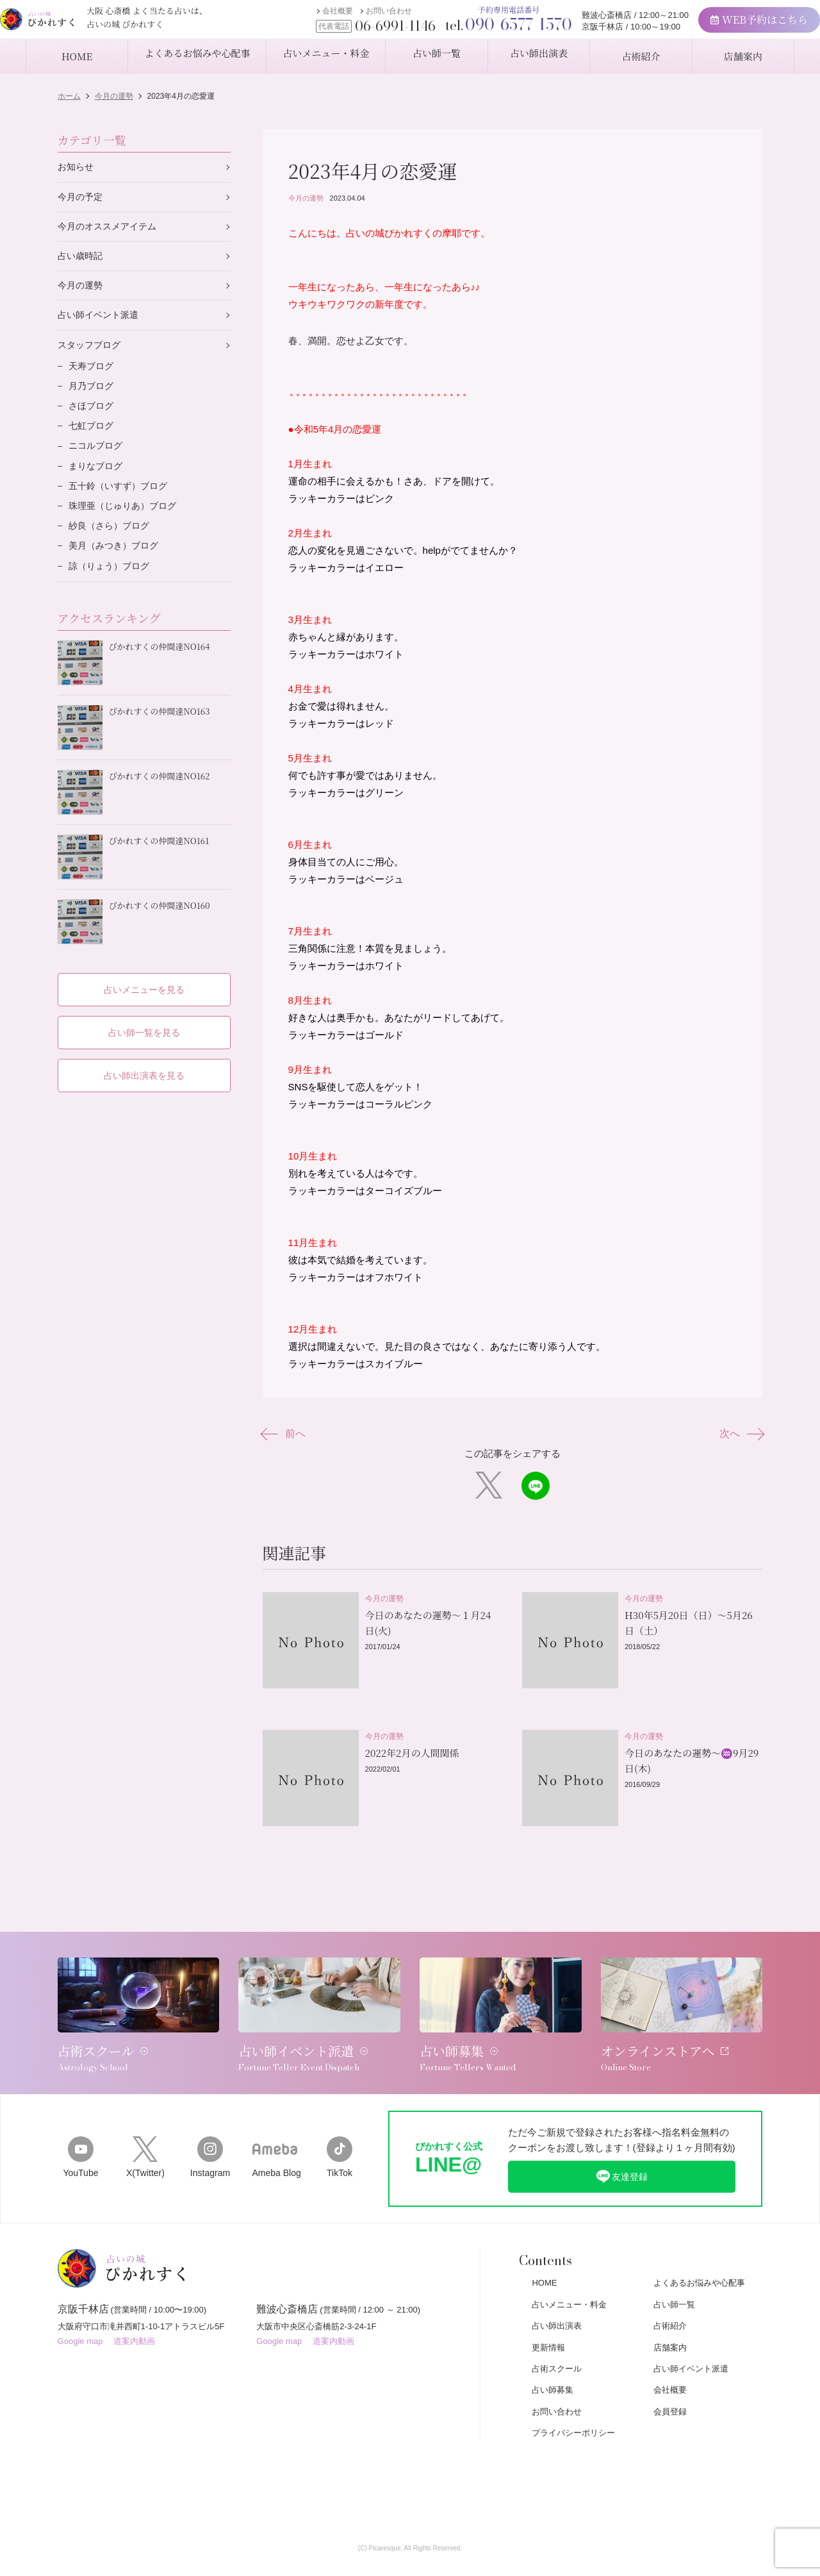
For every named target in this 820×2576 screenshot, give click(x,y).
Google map (80, 2311)
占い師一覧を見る (144, 1022)
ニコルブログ (97, 459)
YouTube (80, 2120)
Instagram (210, 2120)
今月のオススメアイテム (110, 229)
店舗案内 (670, 2311)
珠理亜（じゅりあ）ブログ (126, 522)
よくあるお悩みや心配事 (699, 2247)
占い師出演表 (557, 2290)
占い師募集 (552, 2354)
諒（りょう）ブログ (112, 586)
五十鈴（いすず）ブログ (121, 501)
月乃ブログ (93, 395)
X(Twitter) (145, 2120)
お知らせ (77, 167)
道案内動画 (134, 2311)
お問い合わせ (366, 17)
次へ (738, 1434)
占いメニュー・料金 (569, 2268)
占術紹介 (670, 2290)
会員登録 (670, 2376)
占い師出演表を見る (144, 1066)
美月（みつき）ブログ (117, 565)
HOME (544, 2247)
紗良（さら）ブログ (112, 543)
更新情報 (548, 2311)
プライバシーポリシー (573, 2397)
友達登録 (621, 2139)
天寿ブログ (93, 374)
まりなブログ (97, 480)
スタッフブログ (91, 352)
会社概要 (315, 17)
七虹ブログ (93, 438)
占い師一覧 (674, 2268)
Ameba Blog (275, 2120)
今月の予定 (82, 198)
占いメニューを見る (144, 979)
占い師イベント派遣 (101, 321)
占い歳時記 (82, 259)
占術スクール (557, 2333)
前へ (287, 1434)
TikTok (340, 2120)
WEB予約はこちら (736, 26)
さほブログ (93, 416)
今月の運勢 (306, 198)
